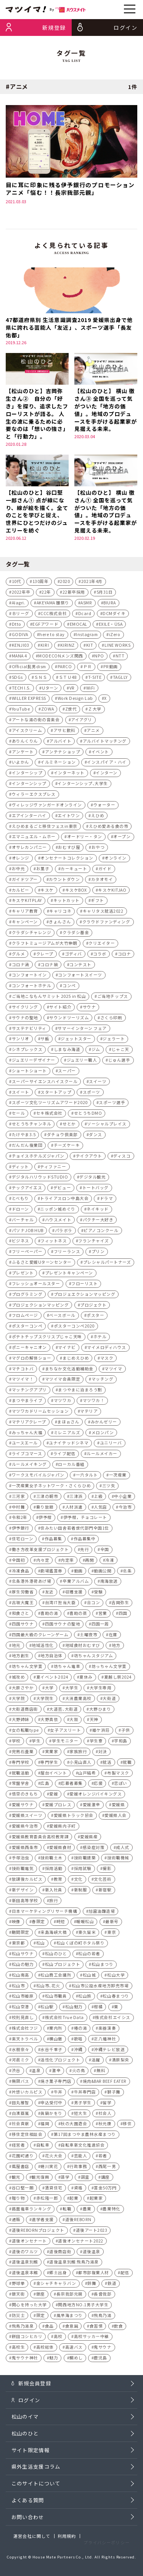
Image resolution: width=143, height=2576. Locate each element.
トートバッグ (95, 1189)
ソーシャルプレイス (107, 1126)
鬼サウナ (102, 2349)
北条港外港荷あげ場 (31, 1583)
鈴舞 (91, 2285)
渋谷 (16, 2072)
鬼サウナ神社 (25, 2359)
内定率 (67, 1562)
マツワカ (62, 1402)
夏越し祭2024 (118, 1679)
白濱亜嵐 (20, 2115)
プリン (98, 1253)
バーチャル (23, 1221)
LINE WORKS (117, 647)
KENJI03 (20, 647)
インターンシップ (29, 785)
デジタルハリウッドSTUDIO (40, 1179)
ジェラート (114, 1040)
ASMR (86, 604)
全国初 (18, 1562)
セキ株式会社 (49, 1115)
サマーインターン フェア (82, 1030)
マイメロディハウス (106, 1349)
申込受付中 (51, 2104)
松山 (40, 1945)
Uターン (50, 689)
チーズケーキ (67, 1147)
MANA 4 (19, 658)
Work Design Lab (75, 700)
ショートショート (29, 1072)
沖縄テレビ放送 (109, 2051)
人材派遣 (74, 1508)
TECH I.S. (21, 689)
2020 (65, 583)
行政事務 (78, 2168)
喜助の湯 (49, 1615)
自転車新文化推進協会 (82, 2147)
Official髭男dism (29, 668)
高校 (58, 2338)
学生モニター (65, 1742)
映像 (16, 1923)
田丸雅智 (20, 2104)
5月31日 (104, 594)
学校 (16, 1742)
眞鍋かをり (51, 2115)
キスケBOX (76, 891)
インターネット (69, 774)
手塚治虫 (20, 1859)
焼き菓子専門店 (55, 2083)
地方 (116, 1647)
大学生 (72, 1689)
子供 (125, 1732)
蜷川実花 (49, 2168)
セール (18, 1115)
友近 (49, 1593)
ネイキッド (98, 1211)
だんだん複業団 (27, 1147)
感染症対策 (94, 1849)
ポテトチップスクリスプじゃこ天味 (47, 1338)
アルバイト (60, 743)
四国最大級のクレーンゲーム (40, 1636)
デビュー (62, 1189)
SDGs (17, 679)
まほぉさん (68, 1423)
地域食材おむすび (82, 1647)
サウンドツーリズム (69, 1019)
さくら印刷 (111, 1019)
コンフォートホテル (31, 987)
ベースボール (62, 1317)
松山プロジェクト (62, 1966)
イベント (100, 753)
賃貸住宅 (54, 2189)
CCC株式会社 (53, 615)
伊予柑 (45, 1519)
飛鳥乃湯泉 (23, 2327)
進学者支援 (43, 2221)
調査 (85, 2179)
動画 (78, 1572)
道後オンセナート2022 (80, 2243)
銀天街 (18, 2296)
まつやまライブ (27, 1402)
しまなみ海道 (67, 1051)
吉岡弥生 (120, 1604)
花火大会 (54, 2157)
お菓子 (43, 870)
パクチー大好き (98, 1221)
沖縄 (78, 2051)
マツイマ (113, 1370)
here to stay (51, 636)
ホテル (100, 1338)
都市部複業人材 (93, 2274)
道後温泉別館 (25, 2264)
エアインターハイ (29, 817)
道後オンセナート (29, 2243)
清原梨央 (120, 2061)
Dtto (16, 625)
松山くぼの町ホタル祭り (80, 1945)
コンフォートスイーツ (80, 977)
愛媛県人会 (115, 1817)
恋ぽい (120, 1785)
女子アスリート (65, 1732)
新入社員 (54, 1891)
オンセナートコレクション (66, 860)
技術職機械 (118, 1859)
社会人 (105, 2115)
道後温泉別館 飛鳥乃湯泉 (73, 2264)
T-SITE (94, 679)
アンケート (23, 753)
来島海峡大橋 (53, 1934)
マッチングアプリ (29, 1391)
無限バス (20, 2083)
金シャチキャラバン (56, 2285)
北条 (127, 1572)
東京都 (18, 1945)
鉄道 (112, 2285)
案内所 (56, 2030)
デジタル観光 (92, 1179)
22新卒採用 (74, 594)
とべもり (20, 1200)
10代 (16, 583)
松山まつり (103, 1966)
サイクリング (25, 1009)
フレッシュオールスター (36, 1285)
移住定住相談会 (27, 2136)
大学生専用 (101, 1689)
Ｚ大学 (94, 711)
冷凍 (109, 1562)
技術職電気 (23, 1870)
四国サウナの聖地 (62, 1626)
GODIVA (20, 636)
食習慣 (96, 2327)
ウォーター (104, 807)
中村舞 (18, 1508)
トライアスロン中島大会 (64, 1200)
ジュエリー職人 (82, 1062)
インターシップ (27, 774)
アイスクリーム (27, 732)
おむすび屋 (69, 849)
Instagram (87, 636)
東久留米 (87, 1934)
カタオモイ (102, 881)
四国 (123, 1615)
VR (72, 689)
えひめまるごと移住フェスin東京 (44, 828)
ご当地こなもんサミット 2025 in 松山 (49, 998)
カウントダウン (64, 881)
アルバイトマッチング (105, 743)
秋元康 (105, 2125)
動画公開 (102, 1572)
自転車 (43, 2147)
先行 (84, 1551)
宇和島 (120, 1742)
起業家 (96, 2200)
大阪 (73, 1721)
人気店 (100, 1508)
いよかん (20, 764)
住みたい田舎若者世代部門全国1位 (74, 1530)
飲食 (118, 2327)
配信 (125, 2274)
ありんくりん (25, 743)
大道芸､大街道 (63, 1710)
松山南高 (20, 1977)
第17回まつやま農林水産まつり (85, 2136)
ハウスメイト (58, 1221)
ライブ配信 (64, 1455)
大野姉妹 (20, 1721)
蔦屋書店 (20, 2168)
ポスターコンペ (27, 1328)
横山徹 (56, 2040)
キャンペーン (25, 923)
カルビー (20, 891)
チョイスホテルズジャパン (38, 1158)
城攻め (18, 1679)
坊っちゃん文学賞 (109, 1668)
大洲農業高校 (78, 1700)
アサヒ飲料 (64, 732)
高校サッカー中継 (91, 2338)
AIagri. (19, 604)
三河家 (18, 1498)
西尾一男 (107, 2168)
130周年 (40, 583)
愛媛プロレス (58, 1806)
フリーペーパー (27, 1253)
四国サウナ (23, 1626)
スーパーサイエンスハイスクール (45, 1083)
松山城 (89, 1977)
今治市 (125, 1508)
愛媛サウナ (23, 1806)
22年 (46, 594)
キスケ (47, 891)
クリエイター (101, 945)
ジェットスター (76, 1040)
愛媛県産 (89, 1838)
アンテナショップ (62, 753)
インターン (106, 774)
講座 (105, 2179)
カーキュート (74, 870)
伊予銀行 (20, 1530)
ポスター (95, 1317)
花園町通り (23, 2157)
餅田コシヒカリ (27, 2338)
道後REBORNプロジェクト (38, 2232)
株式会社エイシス (112, 2019)
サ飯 (44, 1040)
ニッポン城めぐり (57, 1211)
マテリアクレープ (29, 1423)
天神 (94, 1721)
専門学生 (49, 1764)
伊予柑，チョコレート (85, 1519)
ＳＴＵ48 (68, 679)
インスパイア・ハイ (107, 764)
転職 (67, 2210)
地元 (16, 1647)
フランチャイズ (93, 1242)
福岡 (44, 2125)
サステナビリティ (29, 1030)
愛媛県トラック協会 (73, 1817)
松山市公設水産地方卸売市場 (100, 1987)
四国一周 (100, 1626)
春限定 (38, 1923)
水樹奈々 (20, 2051)
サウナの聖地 (25, 1019)
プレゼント (23, 1274)
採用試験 (83, 1870)
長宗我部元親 (69, 2296)
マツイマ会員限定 (62, 1381)
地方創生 (20, 1657)
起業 (73, 2200)
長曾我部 (102, 2296)
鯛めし (76, 2359)
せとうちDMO (88, 1115)
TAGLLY (120, 679)
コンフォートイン (29, 977)
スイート (20, 1094)
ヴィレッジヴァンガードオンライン (47, 807)
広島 (44, 1785)
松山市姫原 (23, 1998)
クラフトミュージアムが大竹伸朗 (44, 945)
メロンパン (103, 1434)
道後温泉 (91, 2253)
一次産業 (118, 1477)
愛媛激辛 (91, 1806)
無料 (100, 2072)
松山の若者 (89, 1955)
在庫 (113, 1636)
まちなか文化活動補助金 (69, 1370)
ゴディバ (73, 956)
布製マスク (118, 1775)
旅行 (53, 1902)
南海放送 (109, 1583)
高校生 (18, 2349)
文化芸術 (102, 1881)
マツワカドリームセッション (40, 1413)
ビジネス (20, 1242)
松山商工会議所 (55, 1977)
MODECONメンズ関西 (60, 658)
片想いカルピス (27, 2094)
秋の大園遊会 (74, 2125)
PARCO (65, 668)
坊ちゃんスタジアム (93, 1657)
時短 (60, 1923)
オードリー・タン (84, 838)
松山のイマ (25, 2426)
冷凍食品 (20, 1572)
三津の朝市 (47, 1498)
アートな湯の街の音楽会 (36, 721)
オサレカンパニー (29, 849)
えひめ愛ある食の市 (109, 828)
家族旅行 (78, 1753)
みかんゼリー (104, 1423)
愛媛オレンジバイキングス (95, 1796)
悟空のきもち (25, 1796)
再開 (89, 1562)
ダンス (95, 1136)
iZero (115, 636)
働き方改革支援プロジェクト (40, 1551)
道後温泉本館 (25, 2274)
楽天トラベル (25, 2040)
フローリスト (84, 1285)
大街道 (109, 1700)
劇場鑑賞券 (51, 1572)
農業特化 (111, 2210)
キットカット (66, 902)
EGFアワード (45, 625)
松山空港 (20, 2008)
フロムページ (25, 1317)
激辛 (56, 2072)
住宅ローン (23, 1540)
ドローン (20, 1211)
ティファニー (53, 1168)
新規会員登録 (31, 2393)
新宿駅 (105, 1891)
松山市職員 (56, 1998)
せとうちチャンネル (31, 1126)
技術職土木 (51, 1859)
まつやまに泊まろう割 (80, 1391)
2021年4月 (92, 583)
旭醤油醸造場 (101, 1912)
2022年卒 (21, 594)
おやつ (98, 849)
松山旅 (85, 1998)
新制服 (80, 1891)
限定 (40, 2317)
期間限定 (20, 1934)
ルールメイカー (102, 1455)
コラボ (99, 956)
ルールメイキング (29, 1466)
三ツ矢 (109, 1487)
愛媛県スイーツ (27, 1817)
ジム (96, 1051)
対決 (102, 1753)
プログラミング (27, 1296)
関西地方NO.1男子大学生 (83, 2306)
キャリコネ (60, 913)
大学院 (18, 1700)
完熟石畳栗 (23, 1753)
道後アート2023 (92, 2232)
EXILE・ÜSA (111, 625)
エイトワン (69, 817)
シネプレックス (27, 1051)
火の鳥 (78, 2072)
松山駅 (47, 2008)
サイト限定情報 (30, 2460)
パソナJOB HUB (27, 1232)
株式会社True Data (64, 2019)
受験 (98, 1593)
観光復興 (40, 2179)
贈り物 (18, 2200)
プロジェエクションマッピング (84, 1296)
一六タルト (87, 1477)
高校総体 (45, 2349)
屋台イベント (53, 1775)
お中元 (18, 870)
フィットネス (53, 1242)
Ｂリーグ (20, 615)
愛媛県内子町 (62, 1828)
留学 (107, 2104)
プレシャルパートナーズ (107, 1264)
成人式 (122, 1849)
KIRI (44, 647)
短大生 (80, 2115)
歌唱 (78, 2040)
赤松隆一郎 (47, 2200)
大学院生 (45, 1700)
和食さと (20, 1615)
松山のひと (56, 1955)
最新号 (112, 1923)
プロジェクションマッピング (40, 1306)
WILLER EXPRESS (29, 700)
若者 (102, 2157)
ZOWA (47, 711)
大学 (49, 1689)
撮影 (107, 1870)
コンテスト (80, 966)
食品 (49, 2327)
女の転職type (25, 1732)
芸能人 (80, 2157)
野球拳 (18, 2285)
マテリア (89, 1413)
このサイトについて (36, 2493)
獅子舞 (114, 2094)
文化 (78, 1881)
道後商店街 (60, 2253)
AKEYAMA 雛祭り (53, 604)
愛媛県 (118, 1806)
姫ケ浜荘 (101, 1732)
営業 (102, 1615)
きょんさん (60, 923)
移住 (127, 2125)
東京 (111, 1934)
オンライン (115, 860)
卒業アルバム (76, 1583)
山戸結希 (87, 1775)
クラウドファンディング (106, 923)
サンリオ (20, 1040)
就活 (107, 1764)
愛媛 (53, 1796)
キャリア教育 (25, 913)
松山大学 (116, 1977)
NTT (120, 658)
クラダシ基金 (76, 934)
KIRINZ (67, 647)
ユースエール (25, 1444)
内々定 (43, 1562)
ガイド (105, 870)
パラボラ (63, 1232)
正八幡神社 (105, 2040)
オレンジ (20, 860)
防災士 (18, 2317)
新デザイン (23, 1891)
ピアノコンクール (101, 1232)
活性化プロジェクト (60, 2061)
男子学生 (83, 2104)
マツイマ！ (23, 1381)
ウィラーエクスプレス (34, 796)
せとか (69, 1126)
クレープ (44, 956)
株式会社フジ (25, 2030)
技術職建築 (85, 1859)
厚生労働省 (23, 1593)
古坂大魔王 (23, 1604)
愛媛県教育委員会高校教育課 (40, 1838)
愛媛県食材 (60, 1849)
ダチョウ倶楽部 (62, 1136)
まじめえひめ (76, 1360)
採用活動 (54, 1870)
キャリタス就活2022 (103, 913)
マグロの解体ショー (31, 1360)
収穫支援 (74, 1593)
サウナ (89, 1009)
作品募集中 (85, 1540)
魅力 (53, 2359)
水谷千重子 (51, 2051)
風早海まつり (69, 2317)
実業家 (51, 1753)
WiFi (90, 689)
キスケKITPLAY (27, 902)
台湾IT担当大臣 (60, 1604)
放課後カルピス (27, 1881)
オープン (121, 838)
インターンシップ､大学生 (83, 785)
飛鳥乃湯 (102, 2317)
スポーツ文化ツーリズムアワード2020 (50, 1104)
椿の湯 (80, 2030)
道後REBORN (78, 2221)
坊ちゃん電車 (67, 1668)
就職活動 (20, 1775)
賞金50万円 (105, 2189)
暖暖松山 (85, 1923)
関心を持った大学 (29, 2306)
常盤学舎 (20, 1785)
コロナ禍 (49, 966)
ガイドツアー (25, 881)
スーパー (67, 1072)
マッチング (103, 1381)
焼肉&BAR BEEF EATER (105, 2083)
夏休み (86, 1679)
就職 (127, 1764)
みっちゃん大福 (27, 1434)
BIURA (109, 604)
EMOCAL (78, 625)
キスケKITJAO (112, 891)
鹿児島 (100, 2359)
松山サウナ (23, 1955)
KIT (89, 647)
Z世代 (71, 711)
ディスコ (121, 1158)
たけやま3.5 (24, 1136)
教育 (58, 1881)
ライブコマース (27, 1455)
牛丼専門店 (85, 2094)
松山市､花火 (48, 1987)
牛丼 (58, 2094)
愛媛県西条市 (25, 1849)
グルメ (18, 956)
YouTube (21, 711)
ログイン (25, 2410)
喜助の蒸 (78, 1615)
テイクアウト (89, 1158)
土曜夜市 (88, 1636)
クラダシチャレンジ (31, 934)
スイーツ (97, 1083)
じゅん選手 (119, 1062)
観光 (16, 2179)
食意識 (72, 2327)
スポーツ (91, 1094)
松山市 (18, 1987)
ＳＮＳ (40, 679)
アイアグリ (81, 721)
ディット (20, 1168)
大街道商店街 (25, 1710)
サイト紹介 (60, 1009)
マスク (107, 1360)
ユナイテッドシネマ (68, 1444)
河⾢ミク (20, 2061)
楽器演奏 (107, 2030)
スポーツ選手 (112, 1104)
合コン (93, 1604)
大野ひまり (100, 1710)
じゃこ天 (120, 1051)
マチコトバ (23, 1370)
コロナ (124, 956)
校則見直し (23, 2019)
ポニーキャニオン (29, 1349)
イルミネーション (58, 764)
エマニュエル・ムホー (34, 838)
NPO (99, 658)
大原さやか (23, 1689)
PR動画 (110, 668)
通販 (16, 2221)
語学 (65, 2179)
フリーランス (67, 1253)
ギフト (97, 902)
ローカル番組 (71, 1466)
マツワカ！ (94, 1402)
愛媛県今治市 (25, 1828)
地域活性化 (43, 1647)
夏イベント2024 (52, 1679)
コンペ (69, 987)
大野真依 (49, 1721)
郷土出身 (58, 2274)
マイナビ (67, 1349)
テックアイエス (27, 1189)
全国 (104, 1551)
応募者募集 (72, 1785)
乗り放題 (45, 1508)
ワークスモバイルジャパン (38, 1477)
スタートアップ (55, 1094)
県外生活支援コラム (36, 2476)
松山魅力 (74, 2008)
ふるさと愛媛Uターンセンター (42, 1264)
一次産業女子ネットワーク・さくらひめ (51, 1487)
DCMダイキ (114, 615)
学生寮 (96, 1742)
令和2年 (19, 1519)
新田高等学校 (25, 1902)
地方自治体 (51, 1657)
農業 (87, 2210)
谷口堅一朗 (23, 2189)
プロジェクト (93, 1306)
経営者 (18, 2147)
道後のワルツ (25, 2253)
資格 (78, 2189)
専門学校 (20, 1764)
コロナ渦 (20, 966)
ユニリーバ (111, 1444)
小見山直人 (80, 1764)
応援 (98, 1785)
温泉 (36, 2072)
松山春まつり (116, 1998)
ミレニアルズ (67, 1434)
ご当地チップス (112, 998)
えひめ (97, 817)
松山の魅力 (23, 1966)
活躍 (96, 2061)
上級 (98, 1498)
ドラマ (106, 1200)
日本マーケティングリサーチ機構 (44, 1912)
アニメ (93, 732)
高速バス (74, 2349)
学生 (36, 1742)
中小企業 (123, 1498)
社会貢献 (20, 2125)
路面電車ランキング (31, 2210)
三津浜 (76, 1498)
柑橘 (98, 2008)
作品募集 (53, 1540)
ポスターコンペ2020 (74, 1328)
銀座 (40, 2296)
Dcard (85, 615)
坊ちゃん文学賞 (27, 1668)
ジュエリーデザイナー (33, 1062)
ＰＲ (87, 668)
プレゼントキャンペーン (69, 1274)
